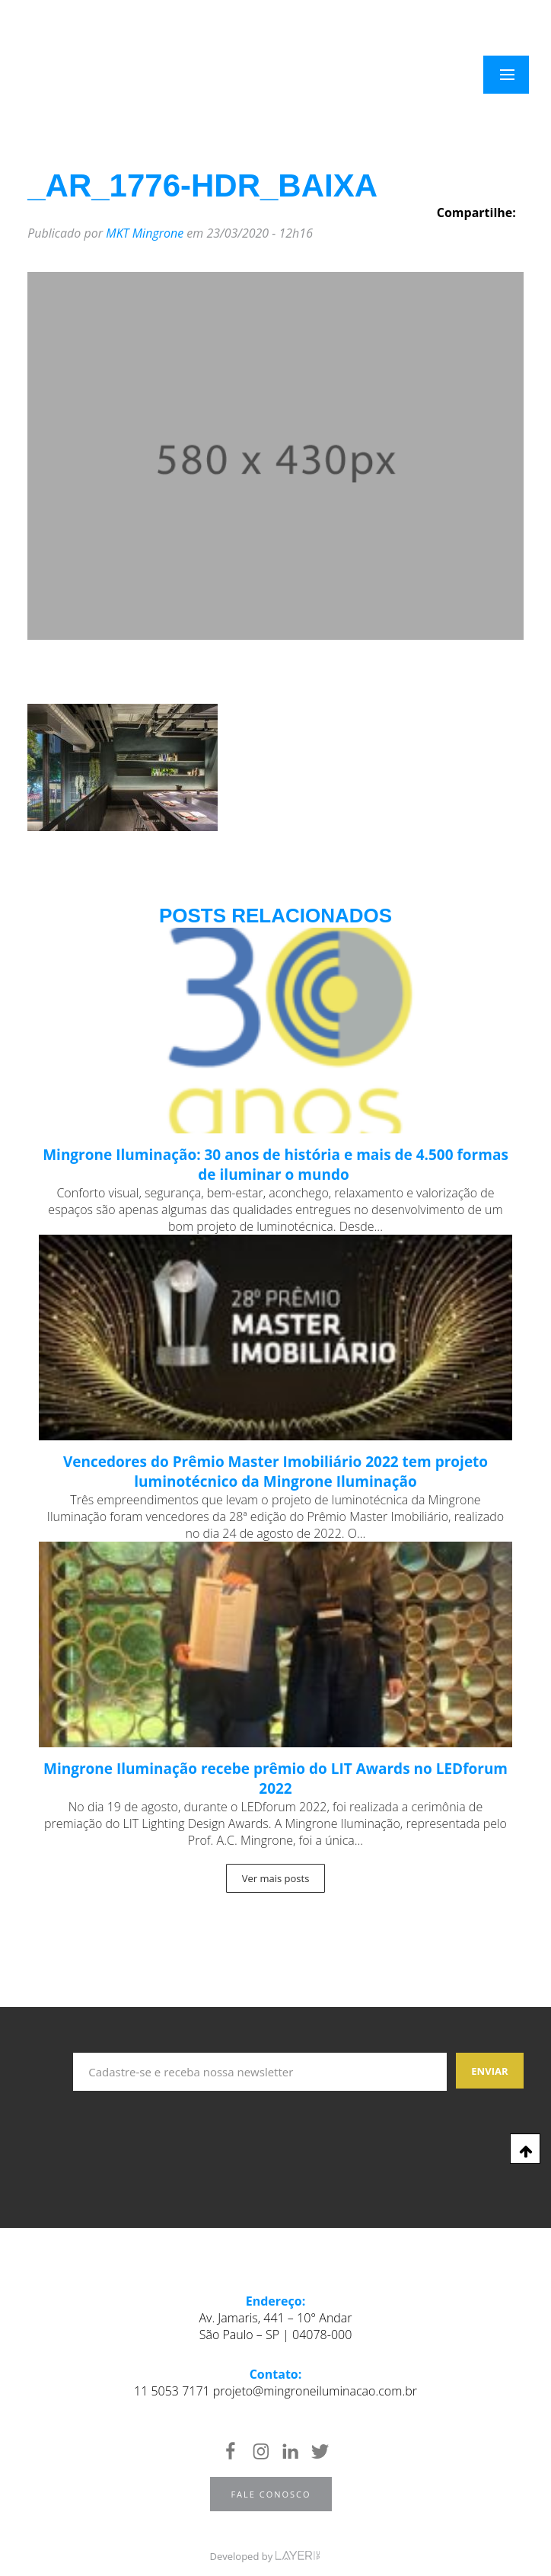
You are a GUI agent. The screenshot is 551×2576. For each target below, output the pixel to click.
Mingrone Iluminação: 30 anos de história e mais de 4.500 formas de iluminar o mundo (275, 1164)
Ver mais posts (276, 1878)
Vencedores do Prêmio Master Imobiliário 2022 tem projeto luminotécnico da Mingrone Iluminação (275, 1471)
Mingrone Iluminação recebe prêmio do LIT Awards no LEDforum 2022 (275, 1778)
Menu (515, 74)
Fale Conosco (271, 2494)
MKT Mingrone (144, 233)
